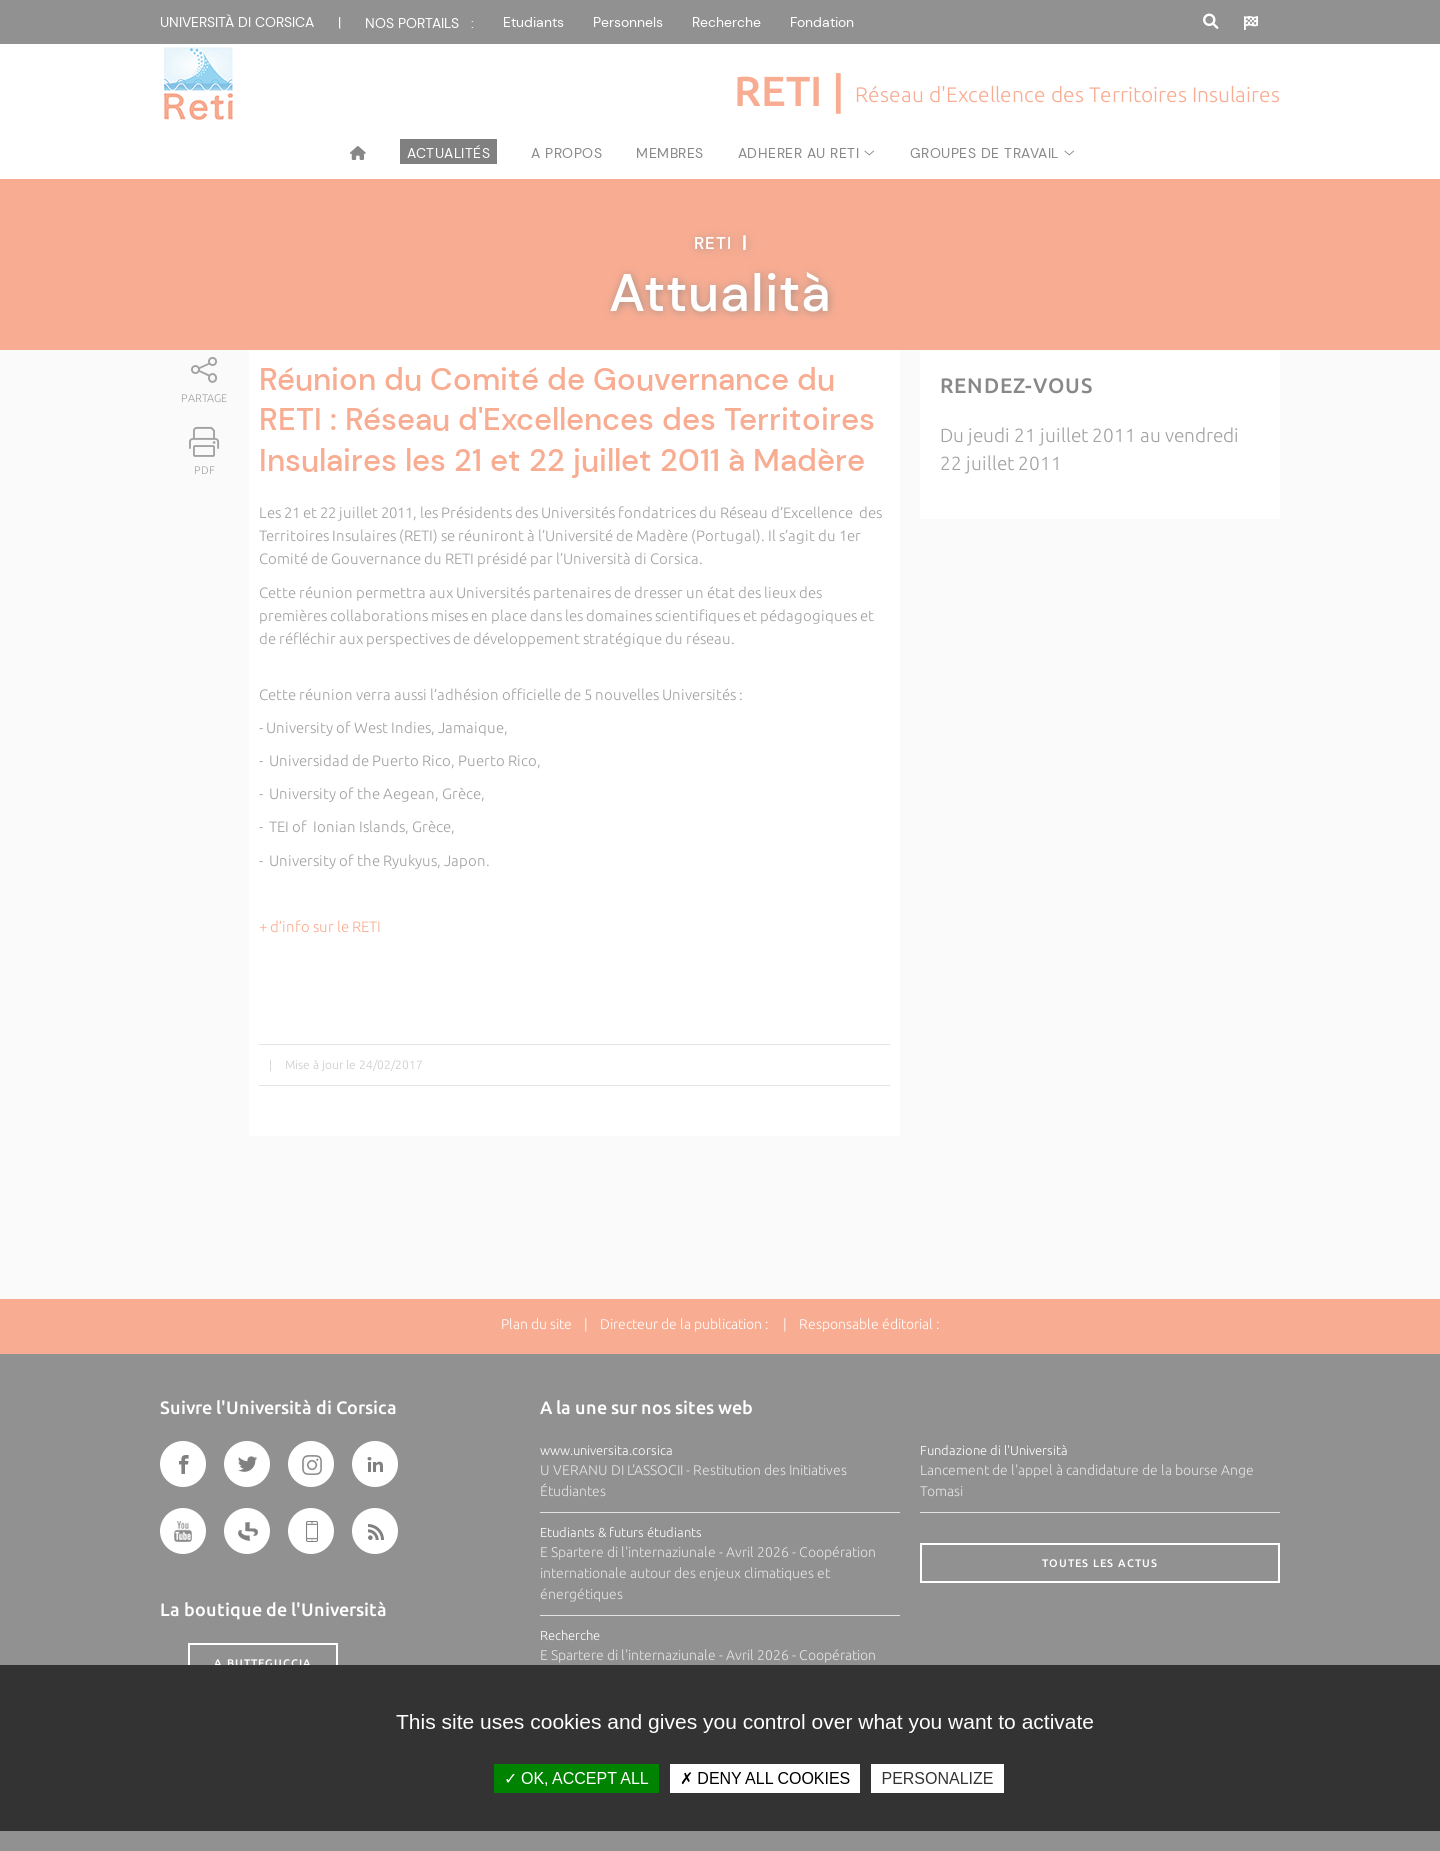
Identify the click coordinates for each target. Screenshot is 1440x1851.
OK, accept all (576, 1778)
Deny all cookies (765, 1778)
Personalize (937, 1778)
